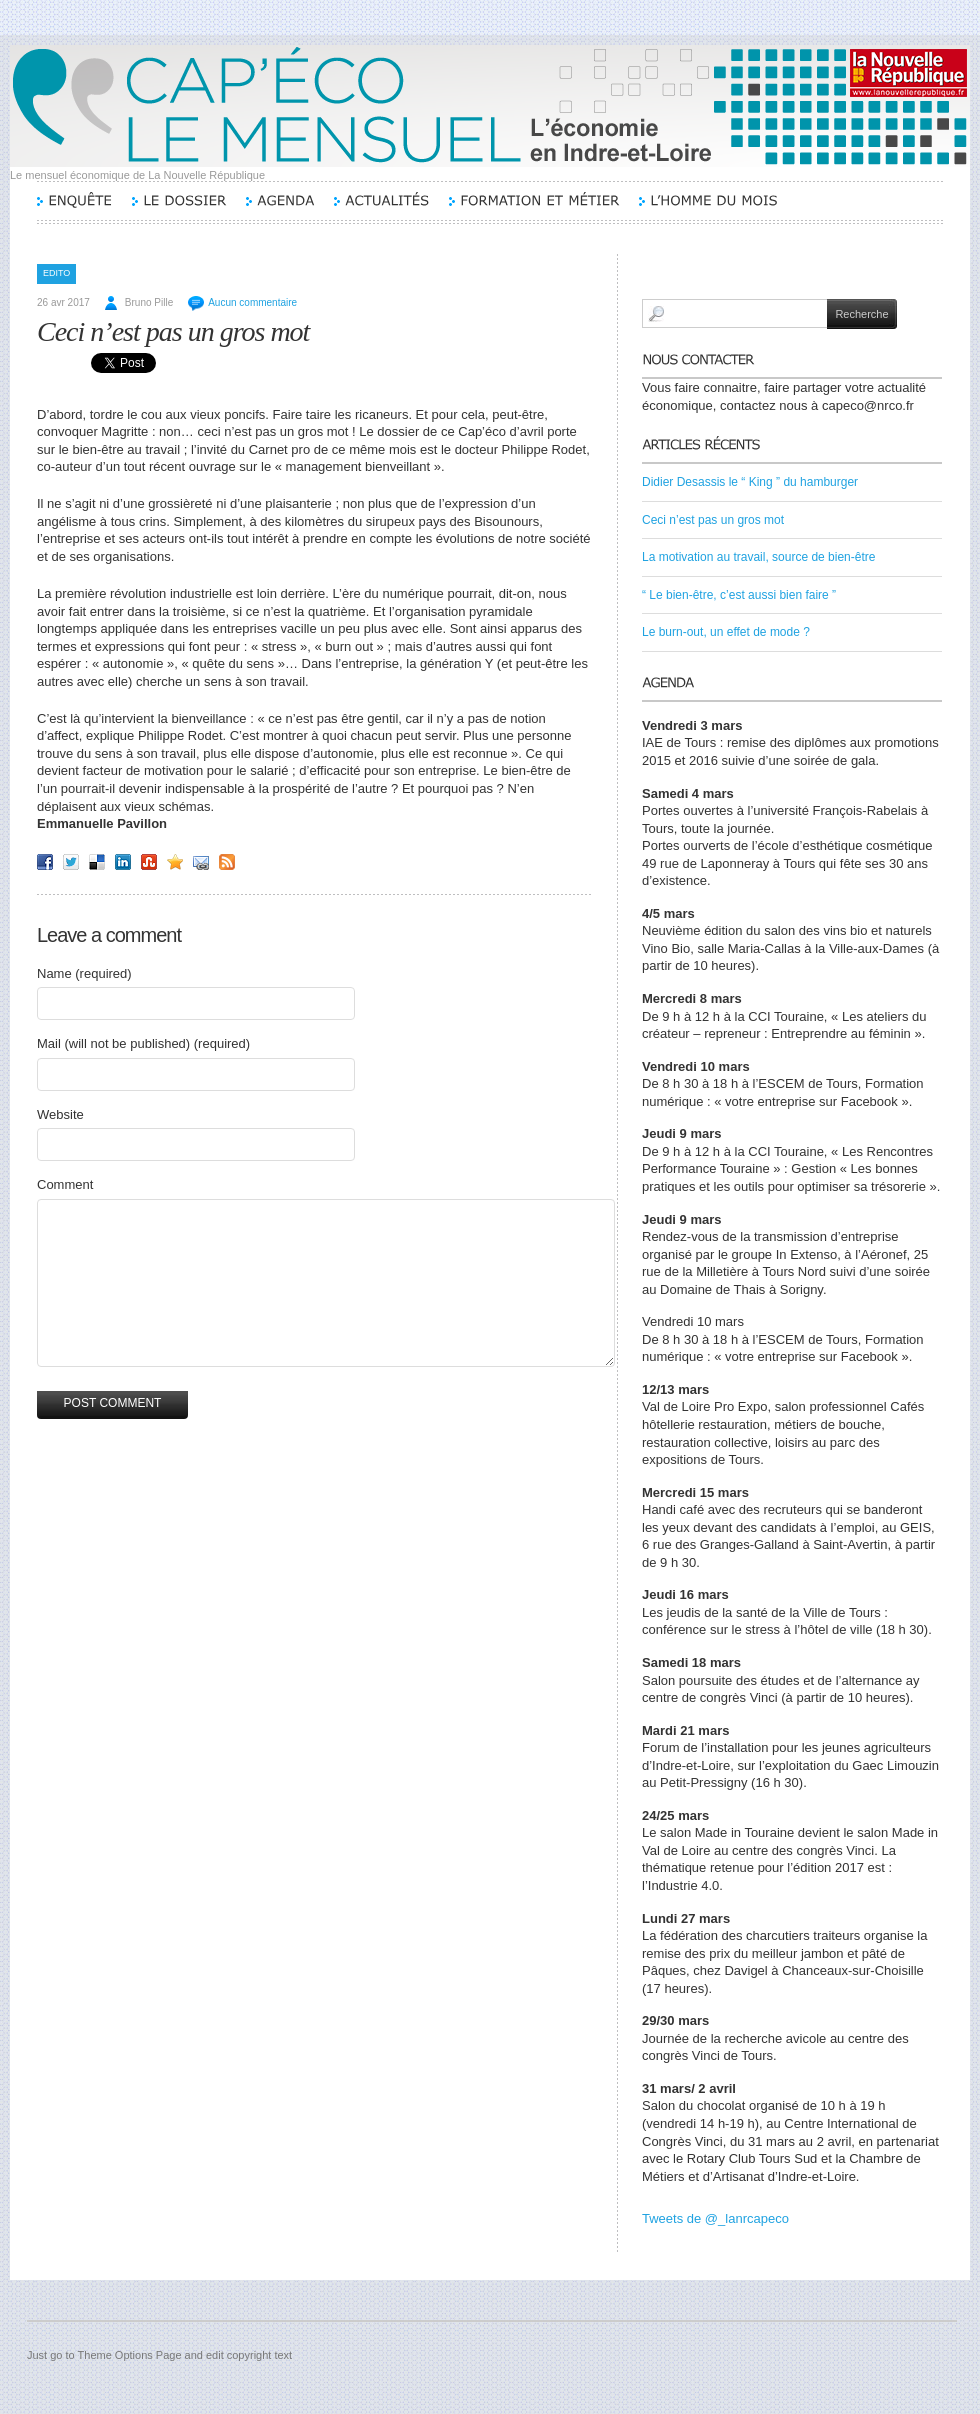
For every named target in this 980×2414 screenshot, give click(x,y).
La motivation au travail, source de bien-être (758, 557)
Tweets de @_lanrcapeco (715, 2218)
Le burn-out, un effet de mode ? (726, 632)
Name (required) (84, 973)
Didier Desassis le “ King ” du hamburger (750, 482)
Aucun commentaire (252, 302)
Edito (56, 273)
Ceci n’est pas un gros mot (173, 331)
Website (60, 1114)
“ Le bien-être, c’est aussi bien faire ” (739, 595)
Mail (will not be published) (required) (143, 1043)
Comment (65, 1184)
